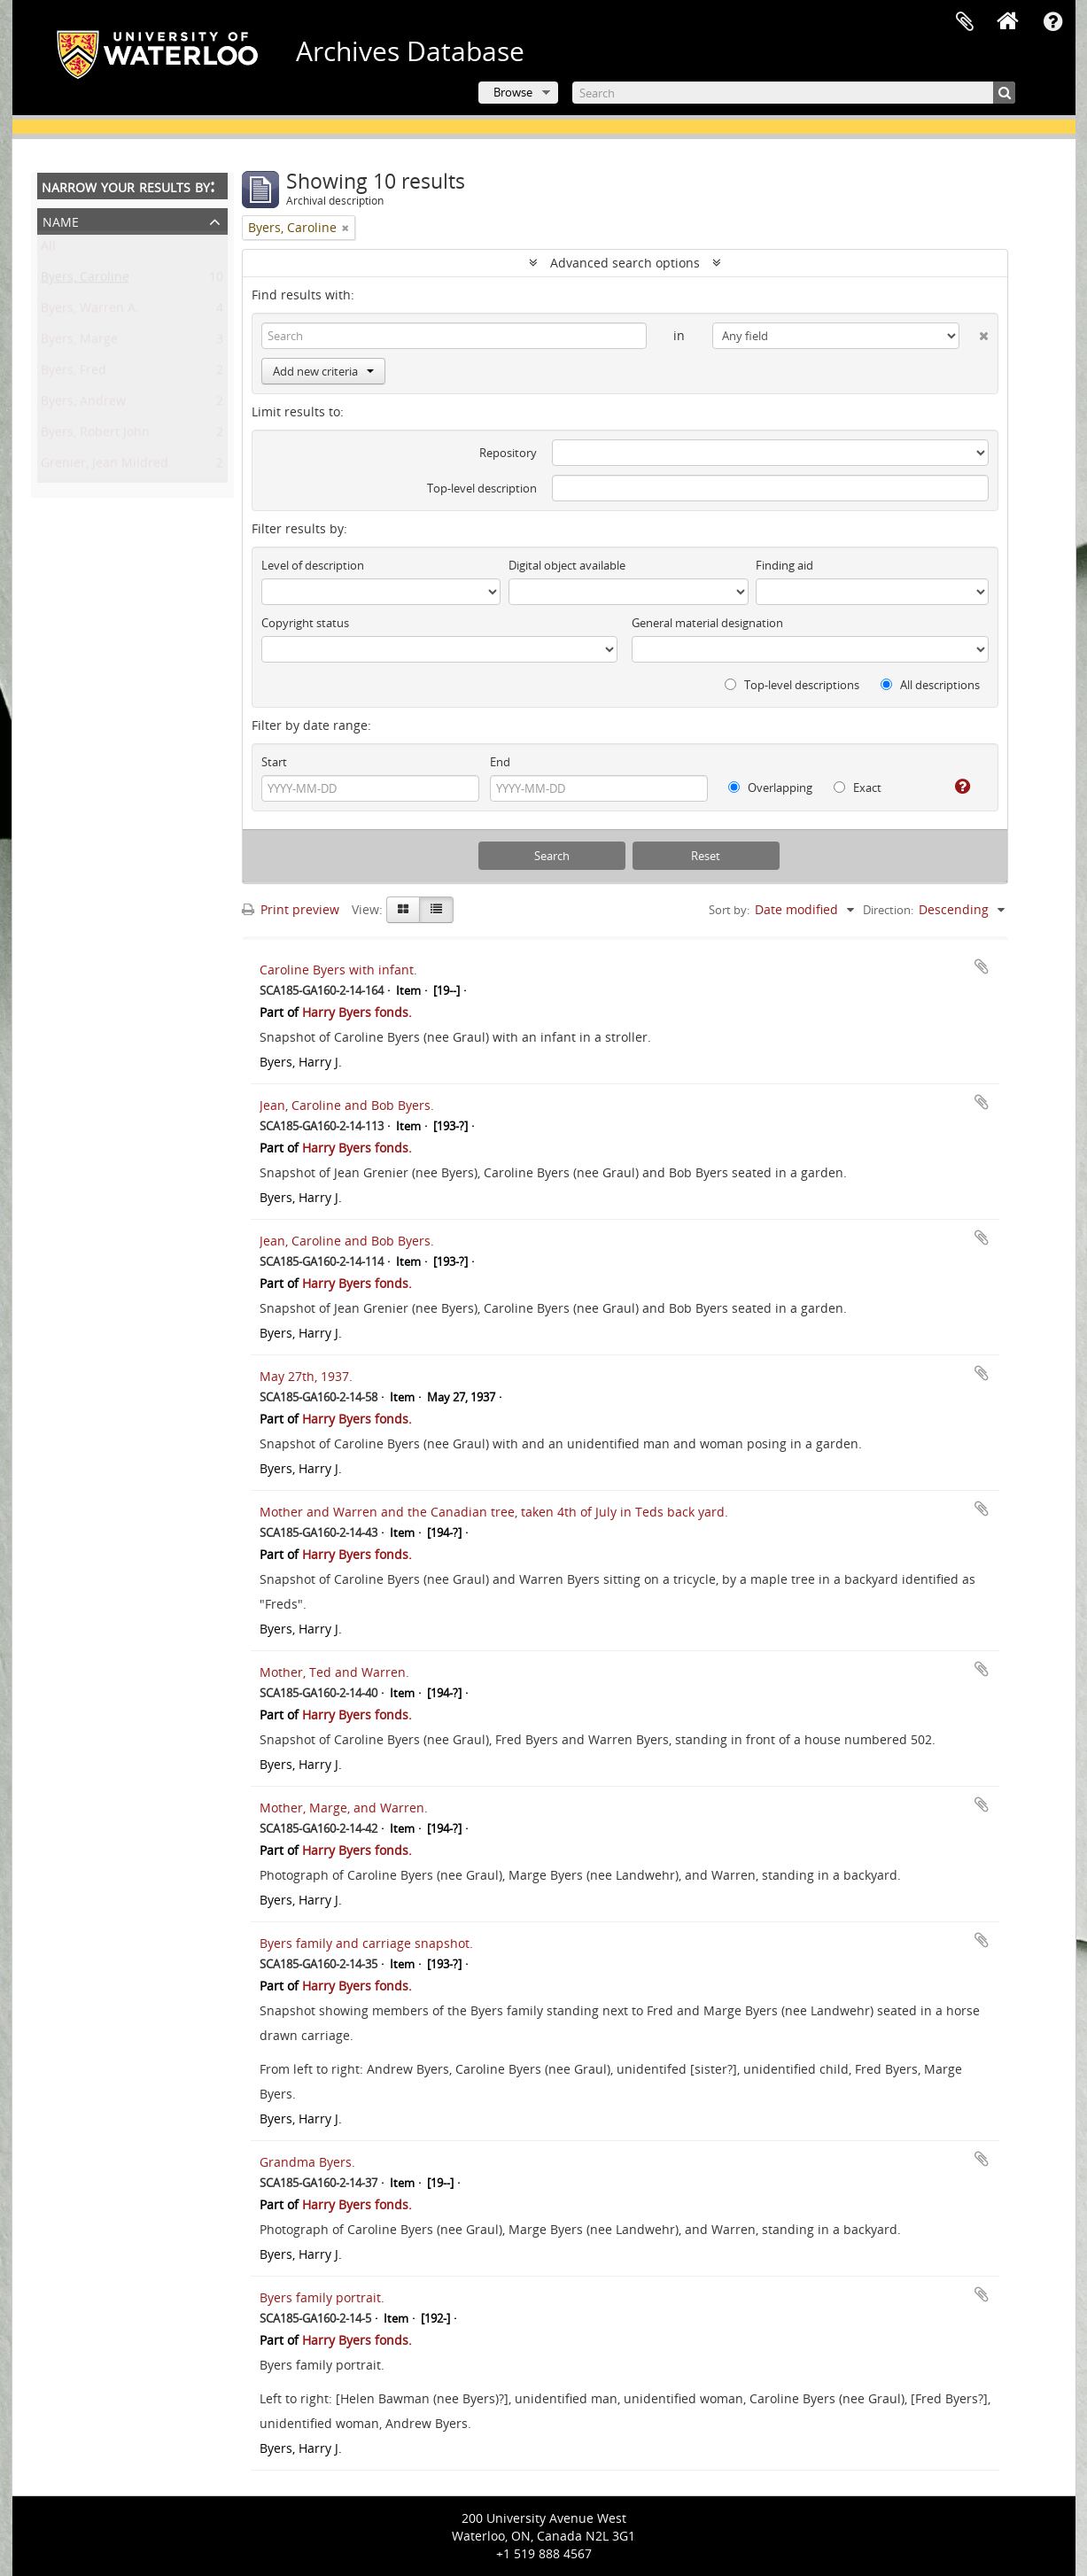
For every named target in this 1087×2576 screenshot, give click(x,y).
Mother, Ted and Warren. (334, 1672)
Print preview (290, 909)
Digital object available (567, 565)
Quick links (1053, 22)
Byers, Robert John (95, 435)
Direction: (888, 910)
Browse (512, 92)
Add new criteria (323, 371)
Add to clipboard (981, 966)
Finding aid (784, 565)
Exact (857, 787)
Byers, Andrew (83, 404)
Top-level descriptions (792, 685)
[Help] (955, 786)
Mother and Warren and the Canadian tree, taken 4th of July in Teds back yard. (494, 1511)
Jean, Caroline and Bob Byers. (347, 1105)
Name (61, 220)
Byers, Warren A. (90, 311)
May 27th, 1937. (306, 1376)
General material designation (707, 623)
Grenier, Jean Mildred (104, 466)
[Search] (793, 92)
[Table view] (436, 909)
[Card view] (403, 909)
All (48, 249)
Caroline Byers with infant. (338, 969)
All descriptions (930, 685)
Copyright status (305, 623)
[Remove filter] (345, 228)
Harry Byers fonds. (357, 1012)
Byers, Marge (79, 342)
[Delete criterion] (974, 332)
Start (274, 762)
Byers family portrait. (322, 2297)
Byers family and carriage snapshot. (366, 1943)
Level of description (312, 565)
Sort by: (729, 910)
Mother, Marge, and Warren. (344, 1807)
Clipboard (965, 22)
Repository (508, 453)
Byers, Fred (73, 373)
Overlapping (770, 787)
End (500, 762)
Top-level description (482, 488)
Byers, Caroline (85, 280)
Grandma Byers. (307, 2161)
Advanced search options (625, 262)
